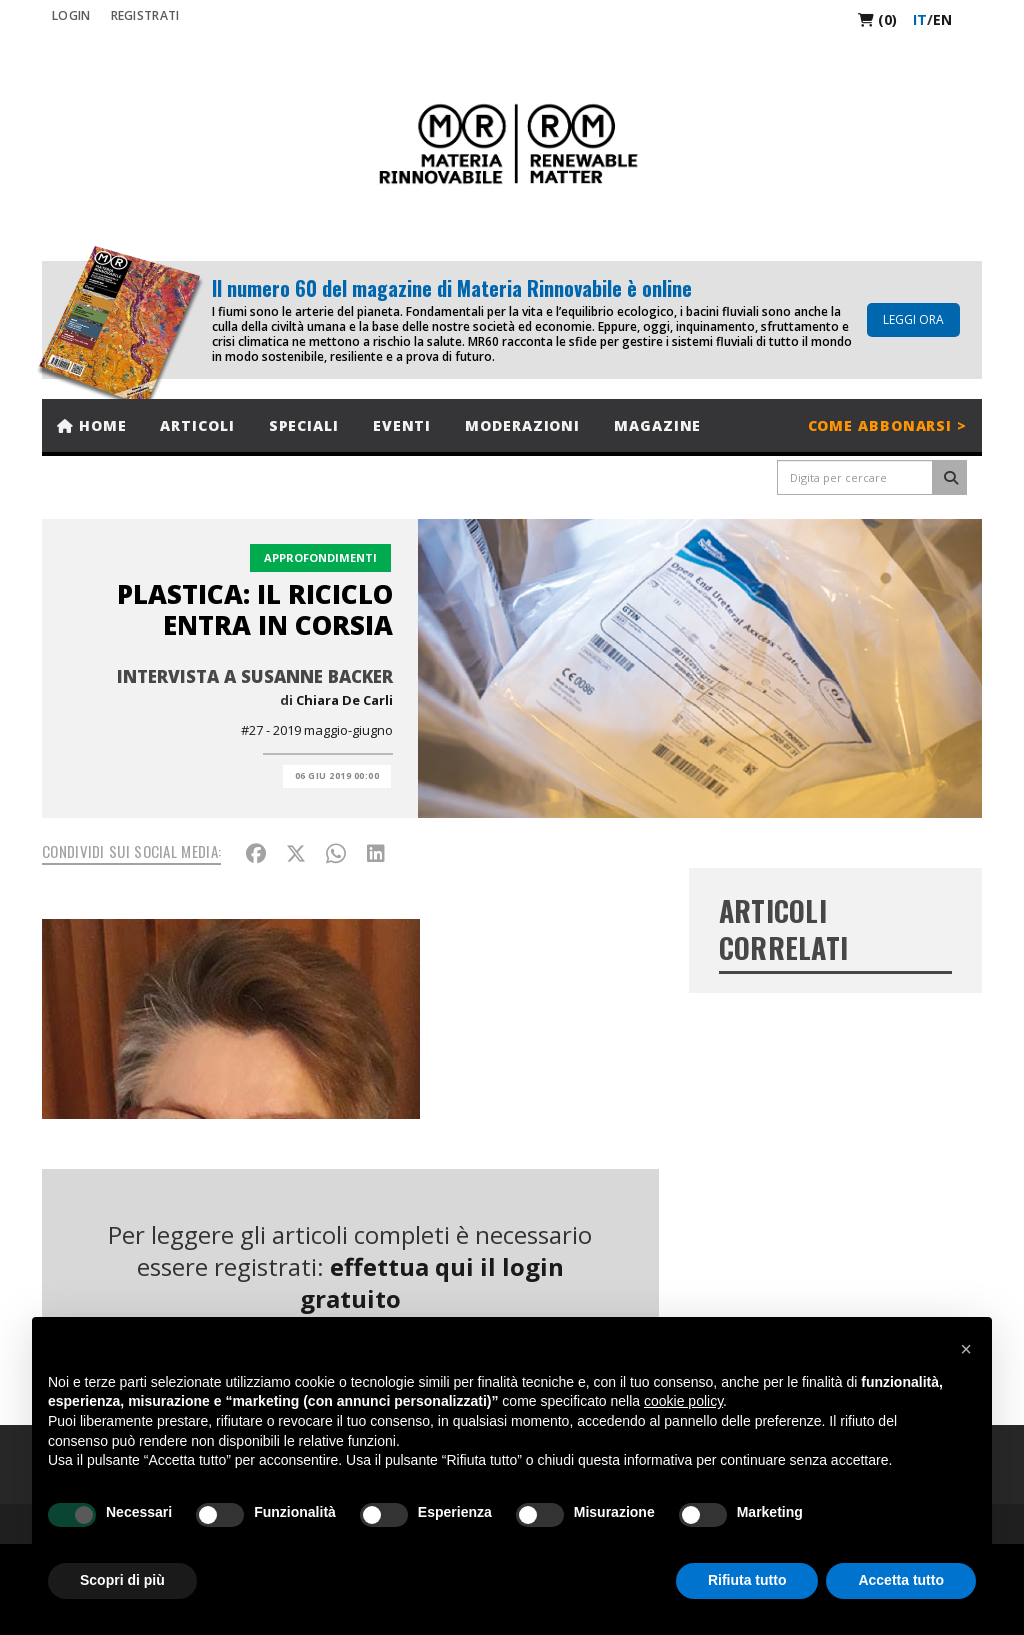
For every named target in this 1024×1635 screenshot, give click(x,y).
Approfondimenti (320, 557)
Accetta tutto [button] (901, 1580)
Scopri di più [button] (122, 1580)
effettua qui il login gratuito (432, 1282)
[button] (966, 1349)
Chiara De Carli (344, 700)
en (942, 19)
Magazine (657, 425)
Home (91, 425)
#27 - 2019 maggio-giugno (317, 730)
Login (71, 15)
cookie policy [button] (683, 1401)
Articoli (197, 425)
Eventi (402, 425)
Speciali (304, 425)
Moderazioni (522, 425)
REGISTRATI (145, 15)
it (920, 19)
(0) (877, 19)
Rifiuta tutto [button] (747, 1580)
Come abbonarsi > (887, 425)
